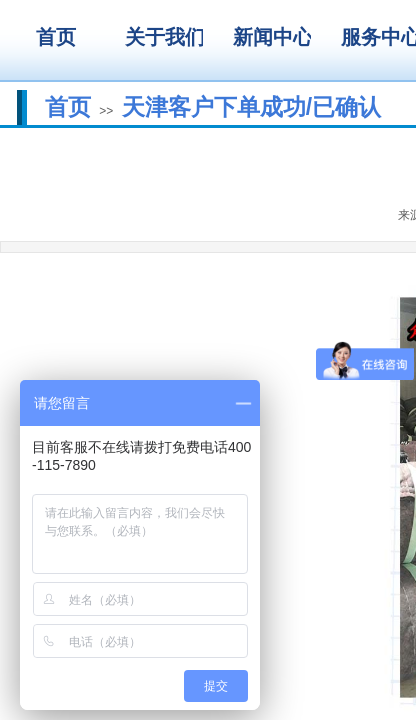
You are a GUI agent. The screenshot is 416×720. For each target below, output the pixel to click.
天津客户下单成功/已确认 (251, 107)
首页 (68, 107)
